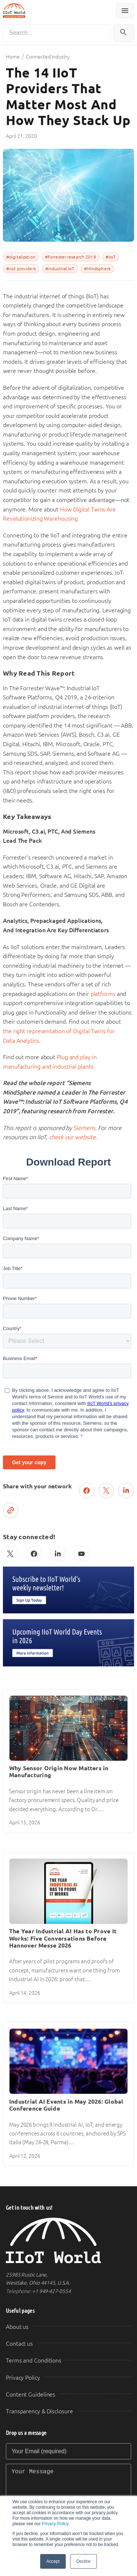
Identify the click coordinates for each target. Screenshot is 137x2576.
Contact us (19, 2343)
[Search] (57, 33)
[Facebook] (34, 1553)
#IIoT (111, 257)
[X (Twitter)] (10, 1553)
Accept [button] (53, 2561)
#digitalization (20, 257)
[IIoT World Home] (68, 2240)
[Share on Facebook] (86, 1490)
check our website (72, 1137)
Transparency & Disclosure (39, 2411)
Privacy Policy (55, 2523)
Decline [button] (83, 2561)
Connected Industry (47, 57)
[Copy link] (10, 1510)
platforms (103, 993)
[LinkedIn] (57, 1553)
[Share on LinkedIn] (126, 1490)
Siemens (84, 1128)
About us (17, 2326)
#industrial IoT (60, 268)
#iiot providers (21, 268)
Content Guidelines (30, 2394)
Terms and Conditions (33, 2360)
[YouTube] (81, 1553)
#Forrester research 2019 (70, 257)
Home (13, 57)
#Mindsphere (97, 268)
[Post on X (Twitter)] (106, 1490)
